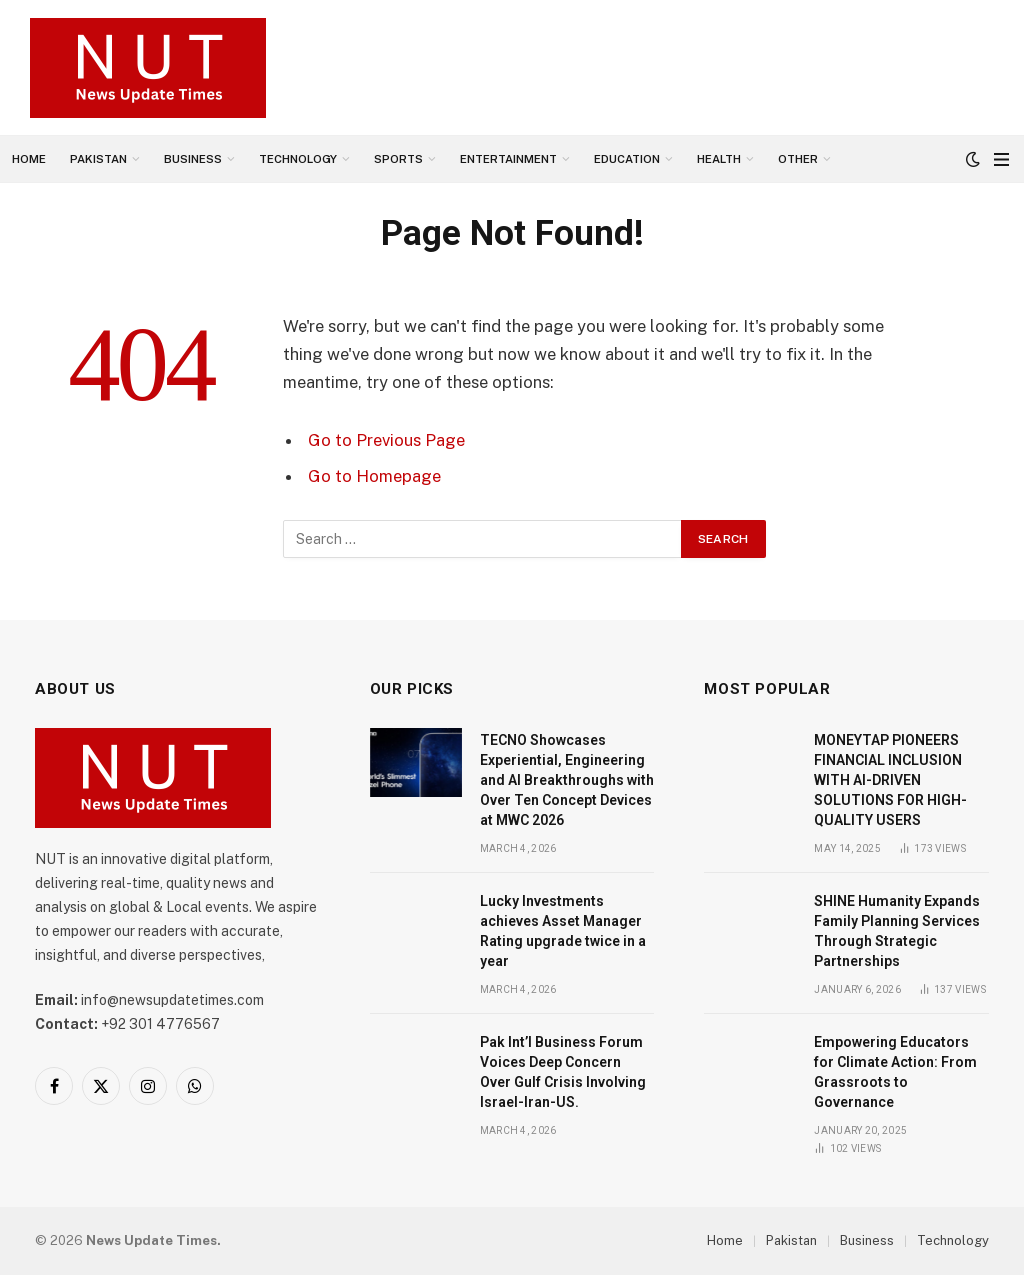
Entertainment (508, 159)
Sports (398, 159)
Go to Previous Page (386, 440)
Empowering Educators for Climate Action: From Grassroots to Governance (895, 1072)
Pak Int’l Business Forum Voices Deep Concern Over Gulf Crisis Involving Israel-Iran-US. (563, 1072)
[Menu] (1001, 159)
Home (29, 159)
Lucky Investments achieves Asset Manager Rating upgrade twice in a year (563, 931)
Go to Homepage (374, 476)
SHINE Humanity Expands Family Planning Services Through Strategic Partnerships (897, 931)
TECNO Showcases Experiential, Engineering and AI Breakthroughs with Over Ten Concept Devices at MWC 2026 (567, 780)
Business (193, 159)
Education (627, 159)
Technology (298, 159)
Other (798, 159)
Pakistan (98, 159)
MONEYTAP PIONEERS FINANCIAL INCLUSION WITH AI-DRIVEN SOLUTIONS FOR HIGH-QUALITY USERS (890, 780)
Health (719, 159)
